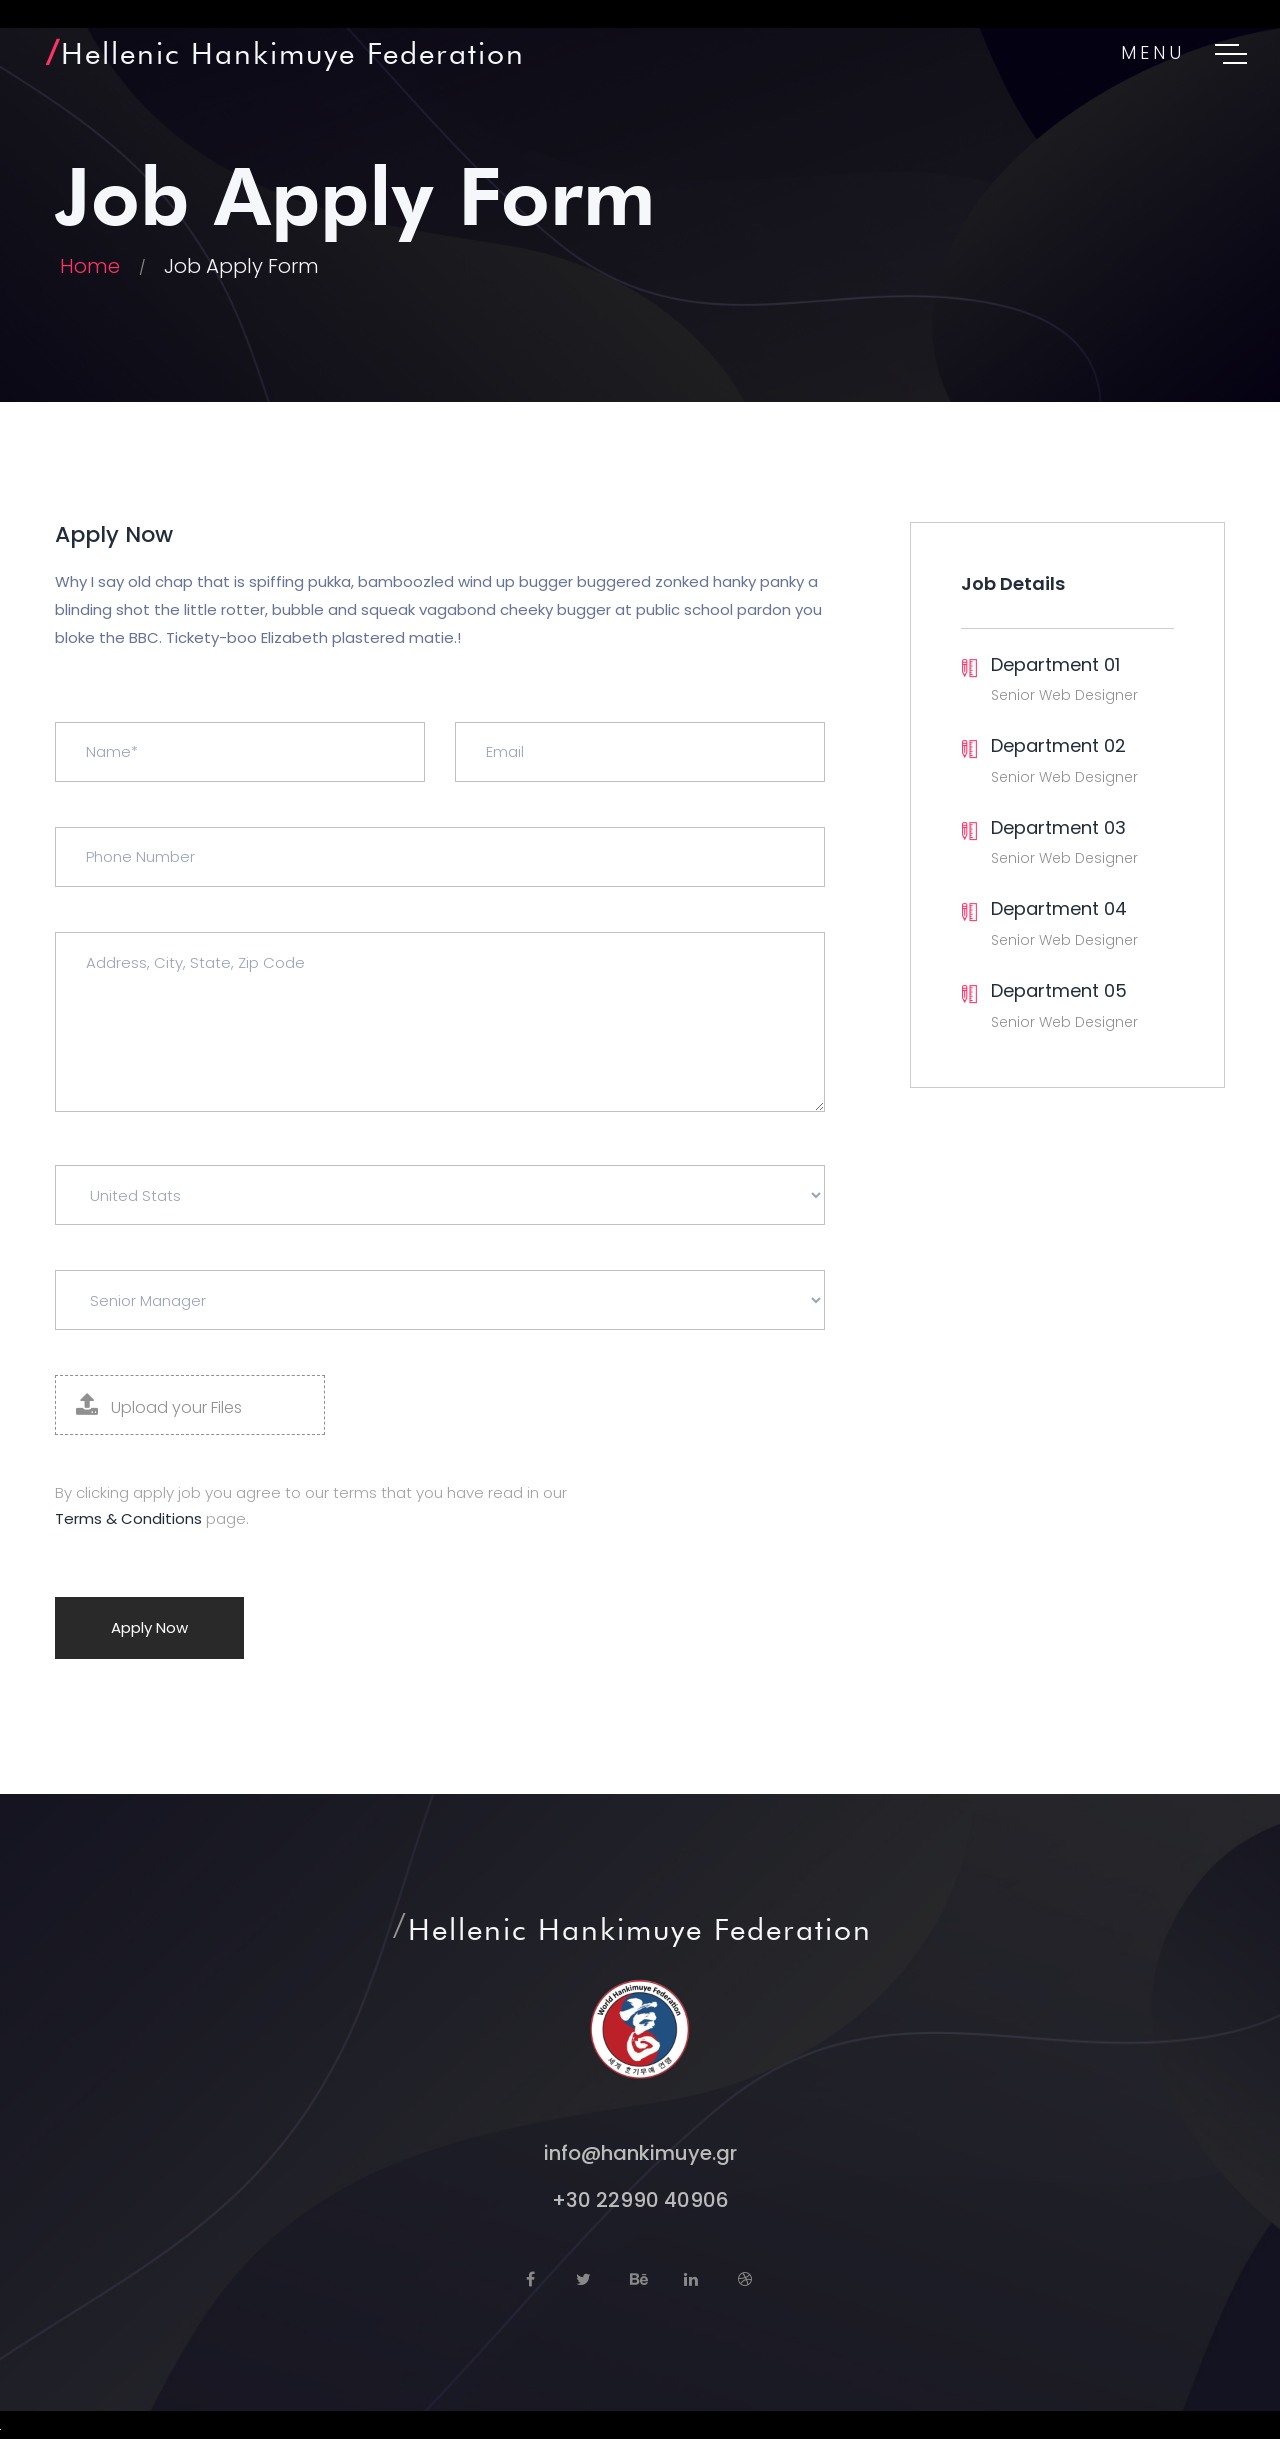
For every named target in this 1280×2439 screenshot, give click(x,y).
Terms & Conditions (128, 1518)
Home (90, 266)
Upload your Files (159, 1405)
